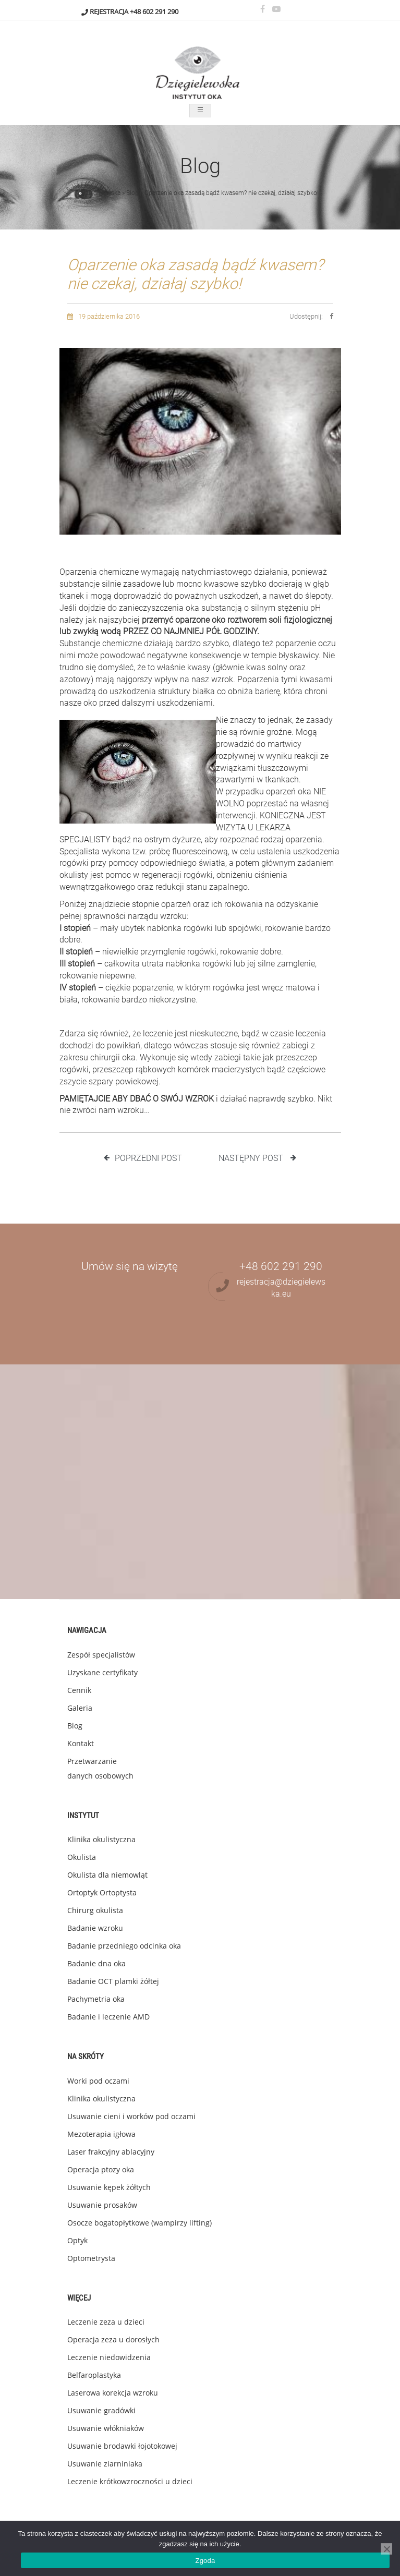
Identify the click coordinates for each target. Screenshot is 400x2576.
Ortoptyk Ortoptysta (102, 1892)
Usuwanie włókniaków (105, 2428)
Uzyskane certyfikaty (102, 1672)
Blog (132, 193)
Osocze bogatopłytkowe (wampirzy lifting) (139, 2223)
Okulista (81, 1857)
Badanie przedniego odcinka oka (124, 1946)
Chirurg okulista (95, 1910)
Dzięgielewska (100, 193)
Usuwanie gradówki (101, 2410)
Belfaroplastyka (94, 2375)
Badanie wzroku (95, 1928)
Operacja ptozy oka (100, 2169)
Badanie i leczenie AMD (108, 2017)
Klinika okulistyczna (101, 1839)
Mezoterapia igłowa (101, 2134)
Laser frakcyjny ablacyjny (110, 2152)
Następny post (257, 1158)
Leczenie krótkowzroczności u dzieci (129, 2481)
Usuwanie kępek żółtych (109, 2187)
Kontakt (80, 1743)
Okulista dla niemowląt (107, 1875)
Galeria (79, 1708)
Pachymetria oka (96, 1999)
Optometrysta (91, 2258)
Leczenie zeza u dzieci (105, 2322)
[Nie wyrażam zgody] (386, 2549)
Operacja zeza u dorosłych (113, 2339)
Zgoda (205, 2561)
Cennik (79, 1690)
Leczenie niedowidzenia (109, 2357)
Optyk (77, 2240)
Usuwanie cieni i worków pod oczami (131, 2116)
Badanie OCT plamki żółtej (113, 1981)
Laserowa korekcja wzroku (112, 2393)
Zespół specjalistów (101, 1655)
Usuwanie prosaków (102, 2205)
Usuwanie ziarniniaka (104, 2464)
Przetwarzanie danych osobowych (100, 1768)
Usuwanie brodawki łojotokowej (122, 2446)
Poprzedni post (143, 1158)
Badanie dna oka (96, 1963)
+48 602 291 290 (154, 11)
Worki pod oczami (98, 2081)
